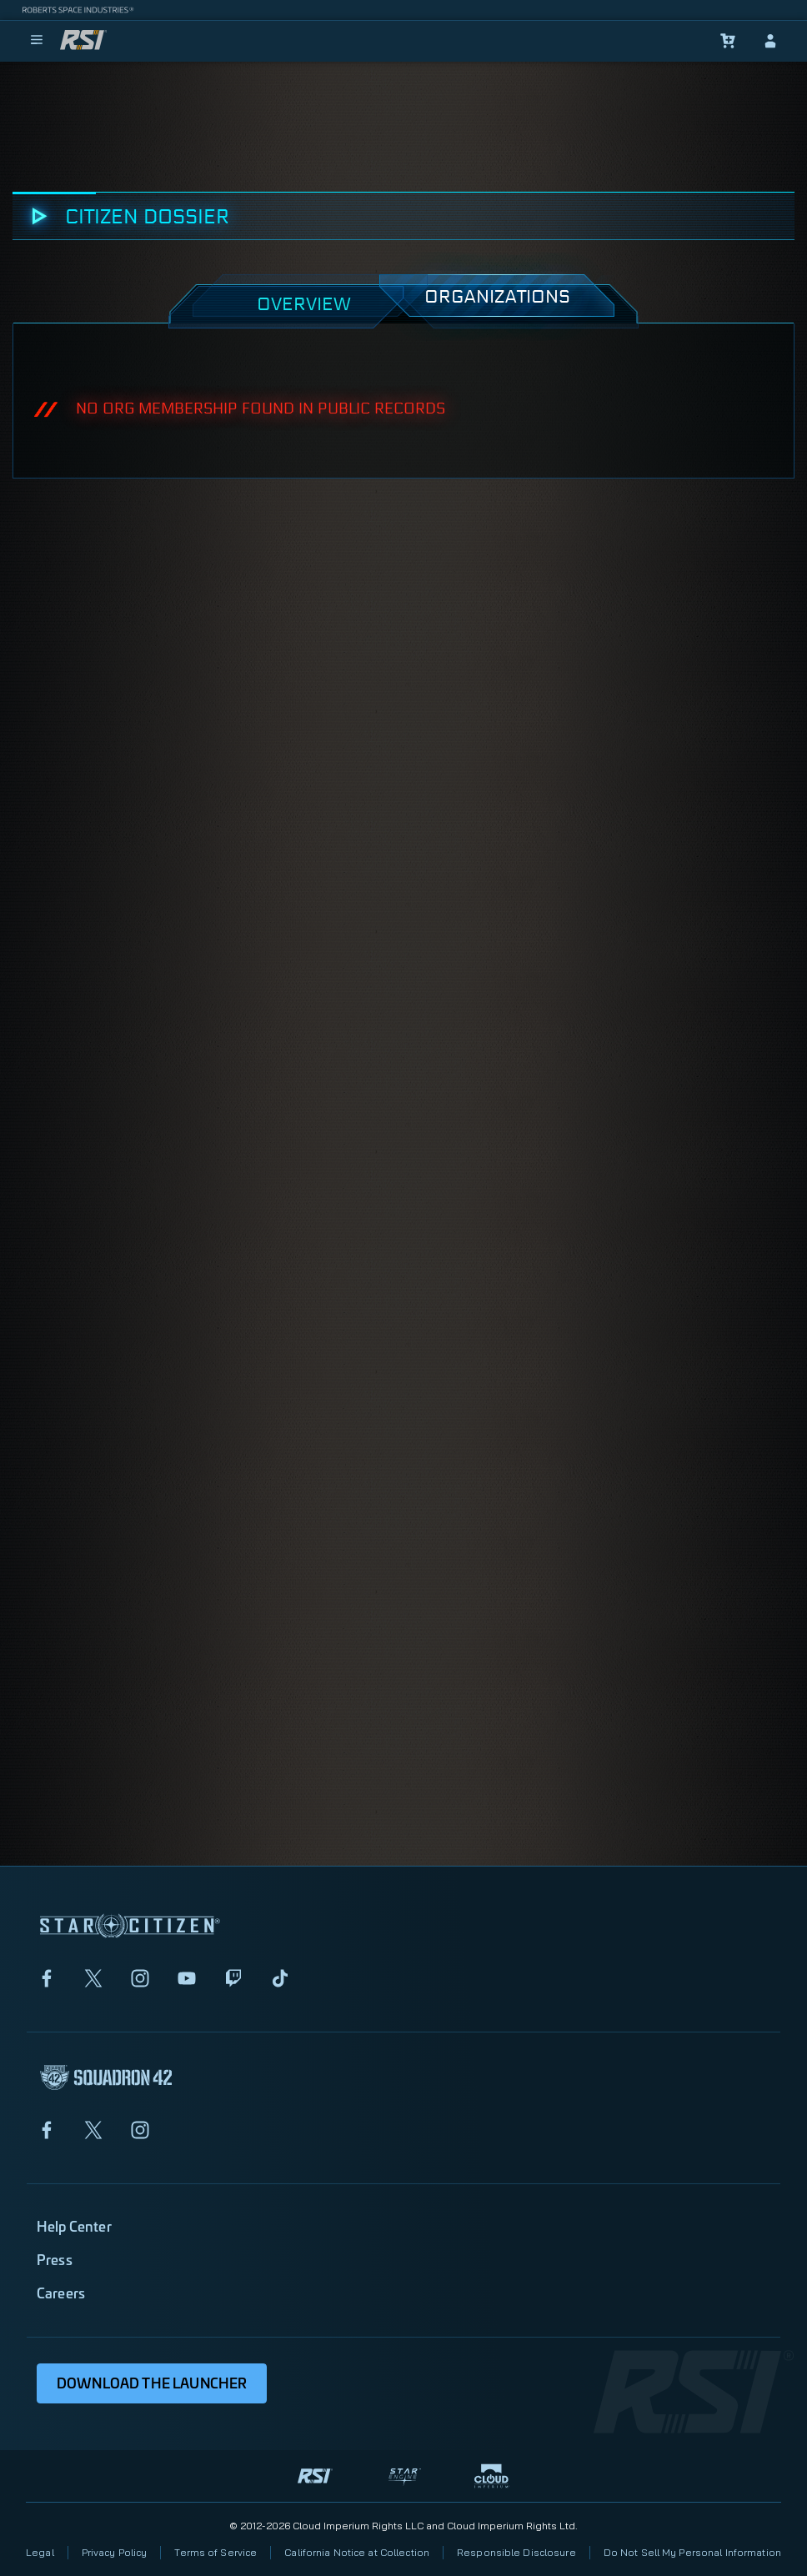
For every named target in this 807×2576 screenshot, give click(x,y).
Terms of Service (215, 2552)
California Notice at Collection (356, 2552)
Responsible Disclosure (516, 2552)
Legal (40, 2552)
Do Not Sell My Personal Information (692, 2552)
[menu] (36, 41)
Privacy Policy (115, 2552)
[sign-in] (770, 41)
